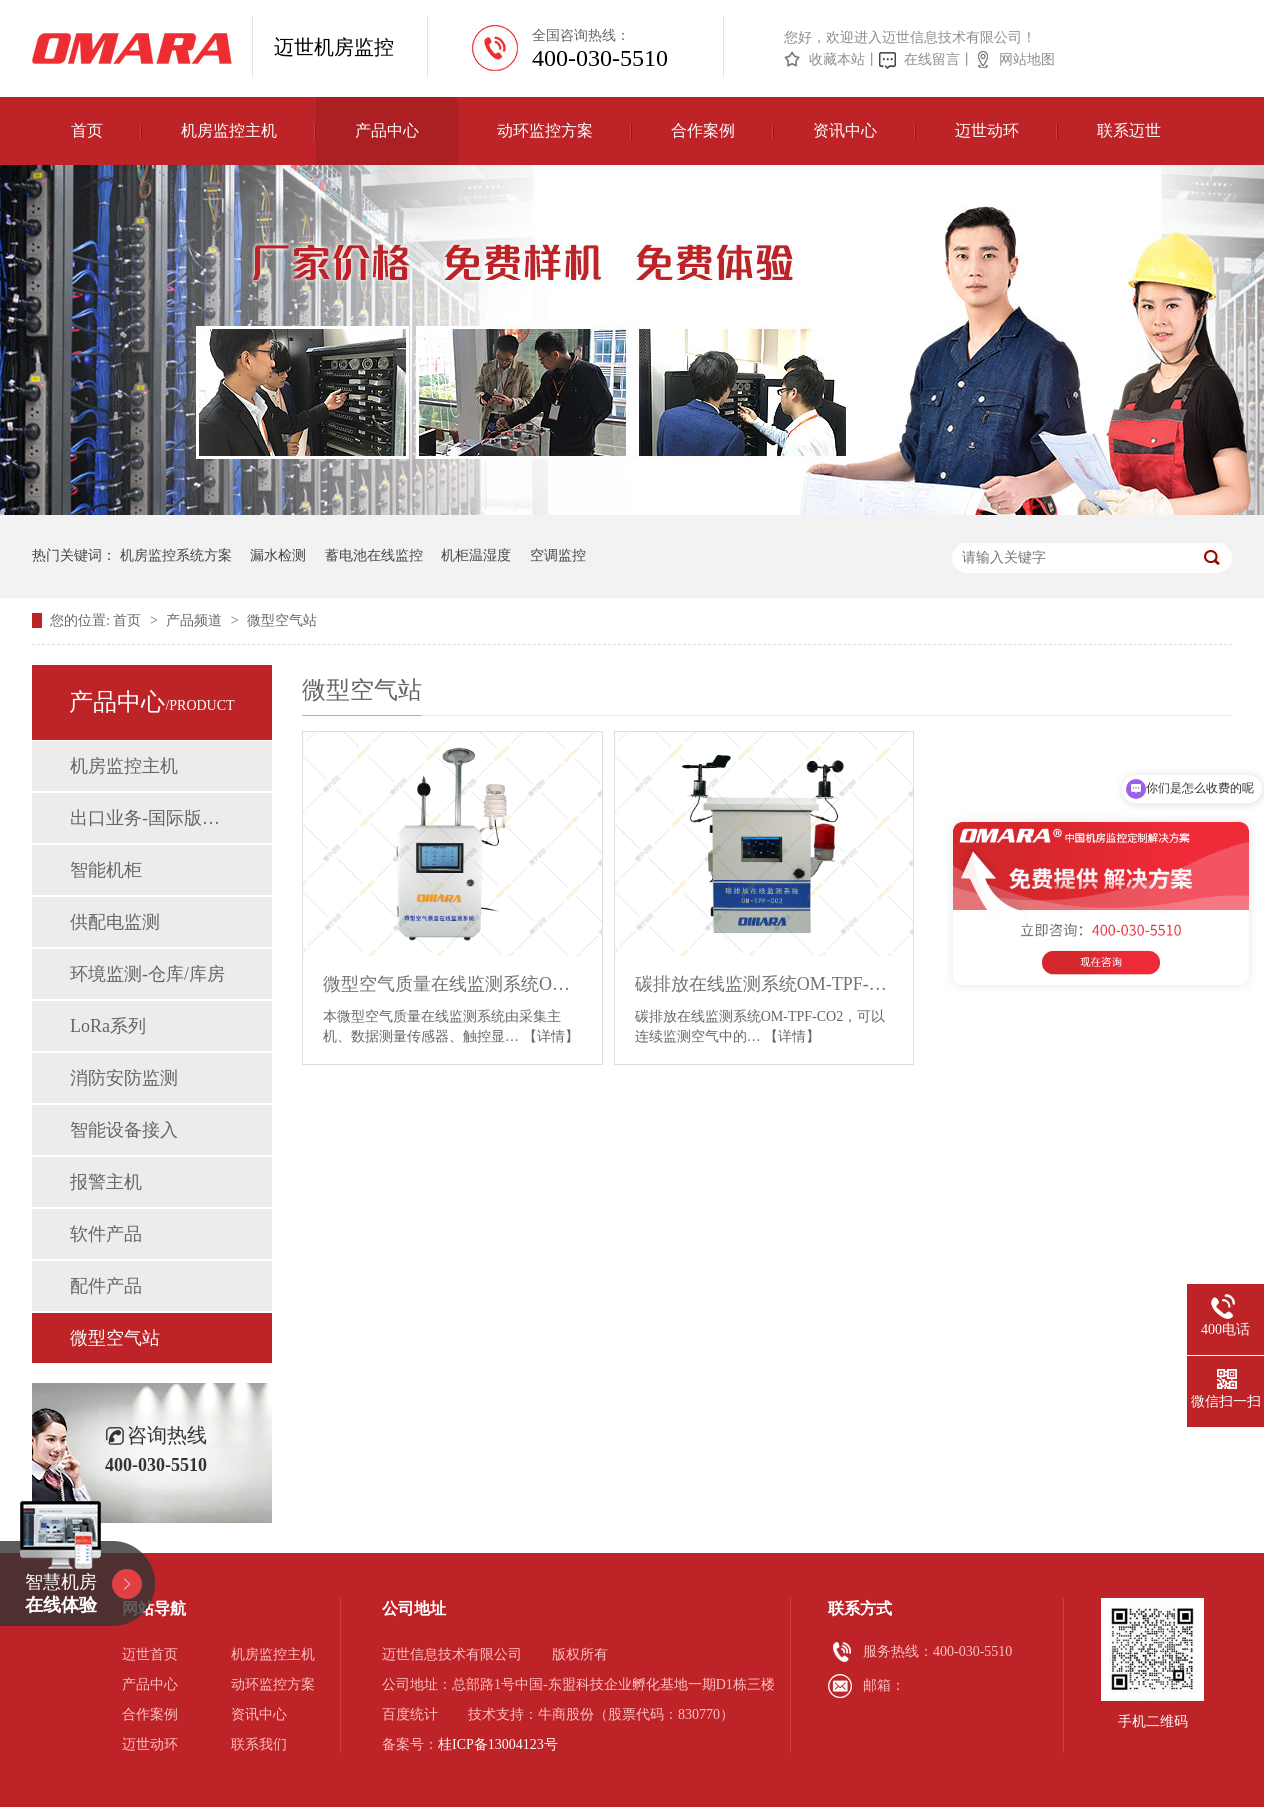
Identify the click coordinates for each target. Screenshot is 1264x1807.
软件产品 (106, 1234)
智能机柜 (106, 870)
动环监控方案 (545, 130)
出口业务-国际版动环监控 (151, 818)
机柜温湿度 (476, 555)
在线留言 (932, 59)
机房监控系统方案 (176, 555)
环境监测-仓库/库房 (147, 974)
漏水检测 (278, 555)
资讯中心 (845, 130)
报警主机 (106, 1182)
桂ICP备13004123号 (498, 1744)
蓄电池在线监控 (374, 555)
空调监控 (558, 555)
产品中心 (387, 130)
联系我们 (259, 1744)
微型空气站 (282, 620)
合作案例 (703, 130)
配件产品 (106, 1286)
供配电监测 (115, 922)
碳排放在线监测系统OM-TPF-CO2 (764, 984)
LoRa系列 (108, 1026)
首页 (87, 130)
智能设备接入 (124, 1130)
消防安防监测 (124, 1078)
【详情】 (551, 1036)
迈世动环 (987, 130)
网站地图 (1027, 59)
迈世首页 (150, 1654)
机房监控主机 (229, 130)
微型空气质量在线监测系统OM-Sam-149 (452, 984)
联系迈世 (1129, 130)
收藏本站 (837, 59)
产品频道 (196, 620)
